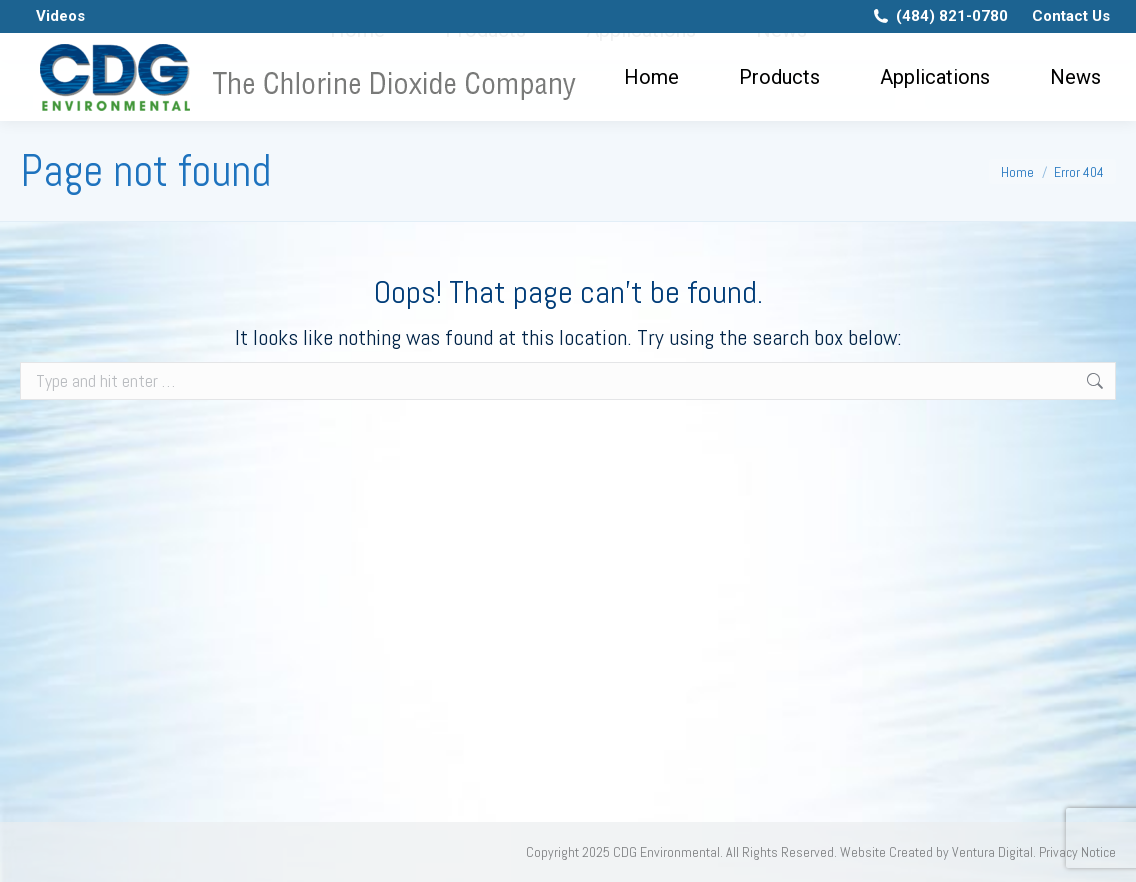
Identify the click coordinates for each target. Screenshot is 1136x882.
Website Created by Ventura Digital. (938, 852)
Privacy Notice (1077, 852)
